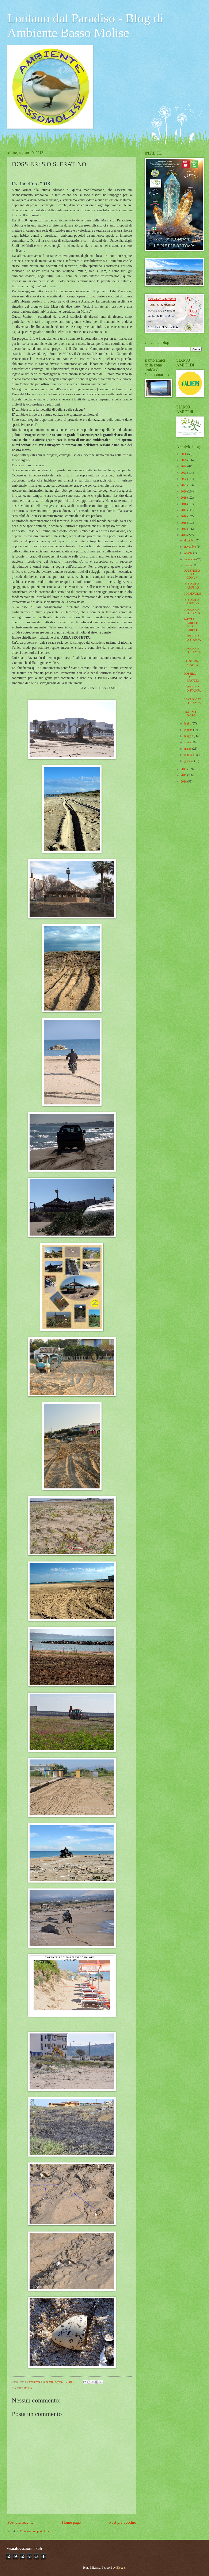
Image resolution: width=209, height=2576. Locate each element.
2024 (184, 466)
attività (28, 2388)
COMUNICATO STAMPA (192, 611)
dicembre (190, 540)
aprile (188, 742)
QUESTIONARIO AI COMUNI (191, 574)
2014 (184, 528)
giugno (188, 729)
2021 (184, 485)
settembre (190, 559)
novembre (190, 546)
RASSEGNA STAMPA (191, 663)
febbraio (189, 754)
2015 (184, 522)
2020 (184, 491)
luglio (188, 723)
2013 (184, 535)
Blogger (121, 2567)
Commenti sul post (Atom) (35, 2531)
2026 (184, 454)
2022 (184, 478)
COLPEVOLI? (192, 593)
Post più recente (20, 2522)
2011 (184, 775)
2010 (184, 781)
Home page (71, 2522)
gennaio (189, 761)
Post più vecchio (122, 2522)
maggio (189, 736)
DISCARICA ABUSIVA (191, 585)
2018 (184, 504)
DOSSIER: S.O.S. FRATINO (191, 677)
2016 (184, 516)
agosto (188, 565)
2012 (184, 769)
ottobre (188, 553)
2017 (184, 510)
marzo (188, 748)
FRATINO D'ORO (189, 714)
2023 (184, 472)
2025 (184, 460)
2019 (184, 497)
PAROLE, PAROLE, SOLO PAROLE (190, 625)
